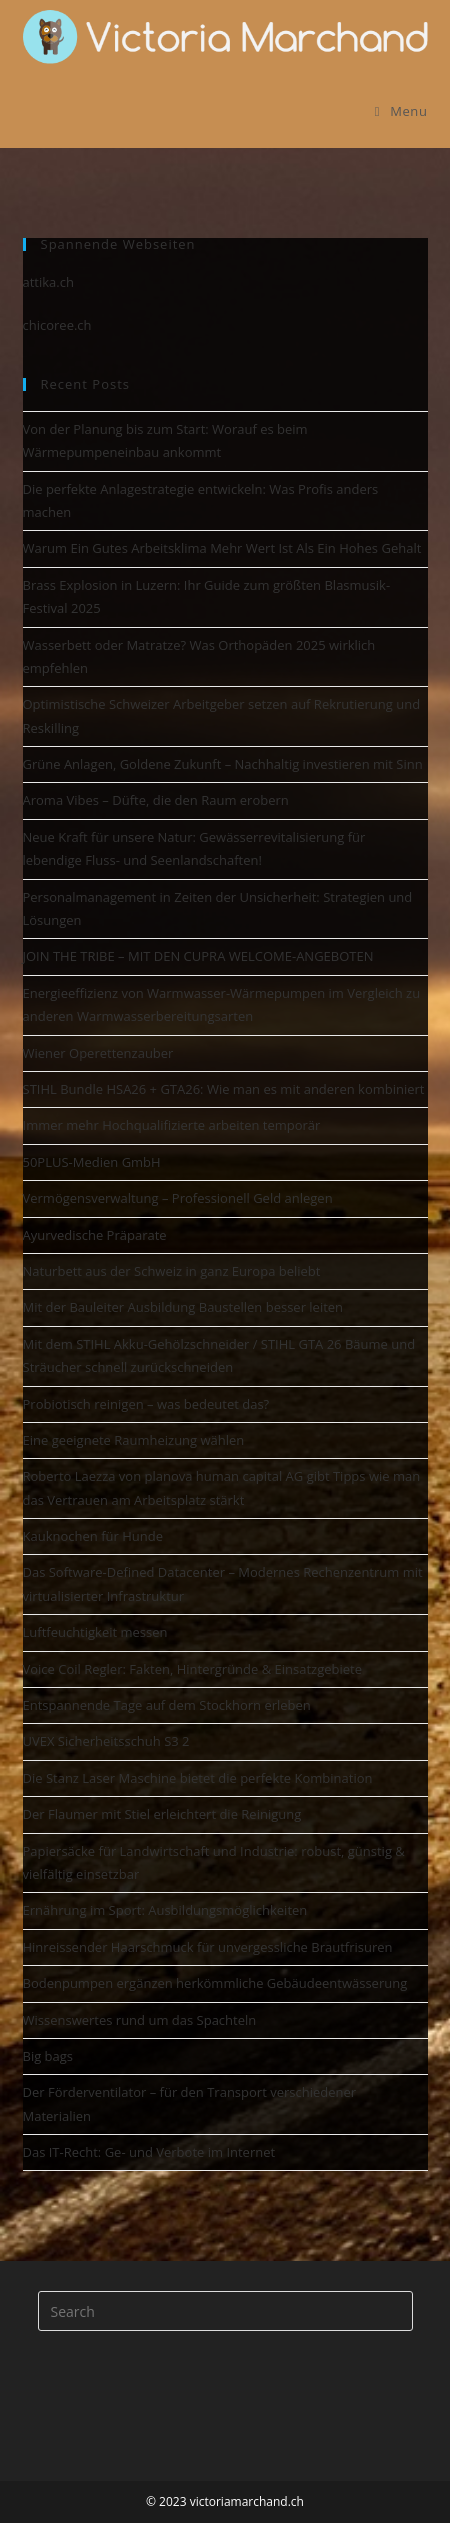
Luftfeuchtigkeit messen (95, 1632)
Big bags (48, 2056)
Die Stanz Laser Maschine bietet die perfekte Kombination (198, 1778)
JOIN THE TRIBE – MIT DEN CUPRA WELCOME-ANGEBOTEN (198, 956)
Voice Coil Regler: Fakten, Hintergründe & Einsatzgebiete (193, 1669)
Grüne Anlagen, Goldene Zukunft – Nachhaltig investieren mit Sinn (223, 764)
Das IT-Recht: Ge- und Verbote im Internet (149, 2152)
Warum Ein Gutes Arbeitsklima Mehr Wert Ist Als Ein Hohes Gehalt (222, 548)
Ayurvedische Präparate (95, 1235)
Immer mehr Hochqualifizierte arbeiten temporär (172, 1125)
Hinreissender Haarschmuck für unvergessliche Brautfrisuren (208, 1947)
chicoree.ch (57, 325)
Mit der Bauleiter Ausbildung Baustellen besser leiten (183, 1307)
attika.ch (48, 282)
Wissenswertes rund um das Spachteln (140, 2020)
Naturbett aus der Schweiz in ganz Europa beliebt (172, 1271)
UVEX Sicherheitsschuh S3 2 (106, 1741)
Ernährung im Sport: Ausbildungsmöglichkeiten (165, 1910)
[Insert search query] (225, 2311)
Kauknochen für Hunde (93, 1536)
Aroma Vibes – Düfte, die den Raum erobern (156, 800)
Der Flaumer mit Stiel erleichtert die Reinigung (162, 1814)
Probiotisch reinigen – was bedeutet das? (146, 1404)
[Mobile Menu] (401, 111)
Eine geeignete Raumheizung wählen (134, 1440)
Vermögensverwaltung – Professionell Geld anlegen (178, 1198)
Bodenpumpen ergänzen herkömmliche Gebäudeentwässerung (215, 1983)
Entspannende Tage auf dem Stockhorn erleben (167, 1705)
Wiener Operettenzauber (98, 1053)
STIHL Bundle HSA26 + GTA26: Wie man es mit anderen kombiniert (224, 1089)
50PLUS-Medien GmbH (92, 1162)
